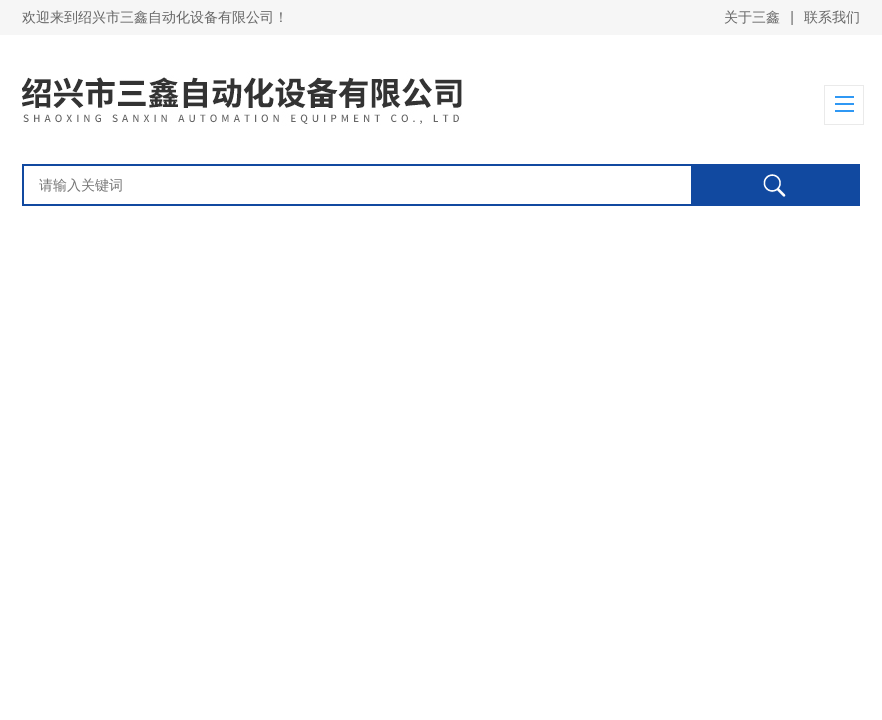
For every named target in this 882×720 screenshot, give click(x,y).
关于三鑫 (752, 17)
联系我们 (832, 17)
